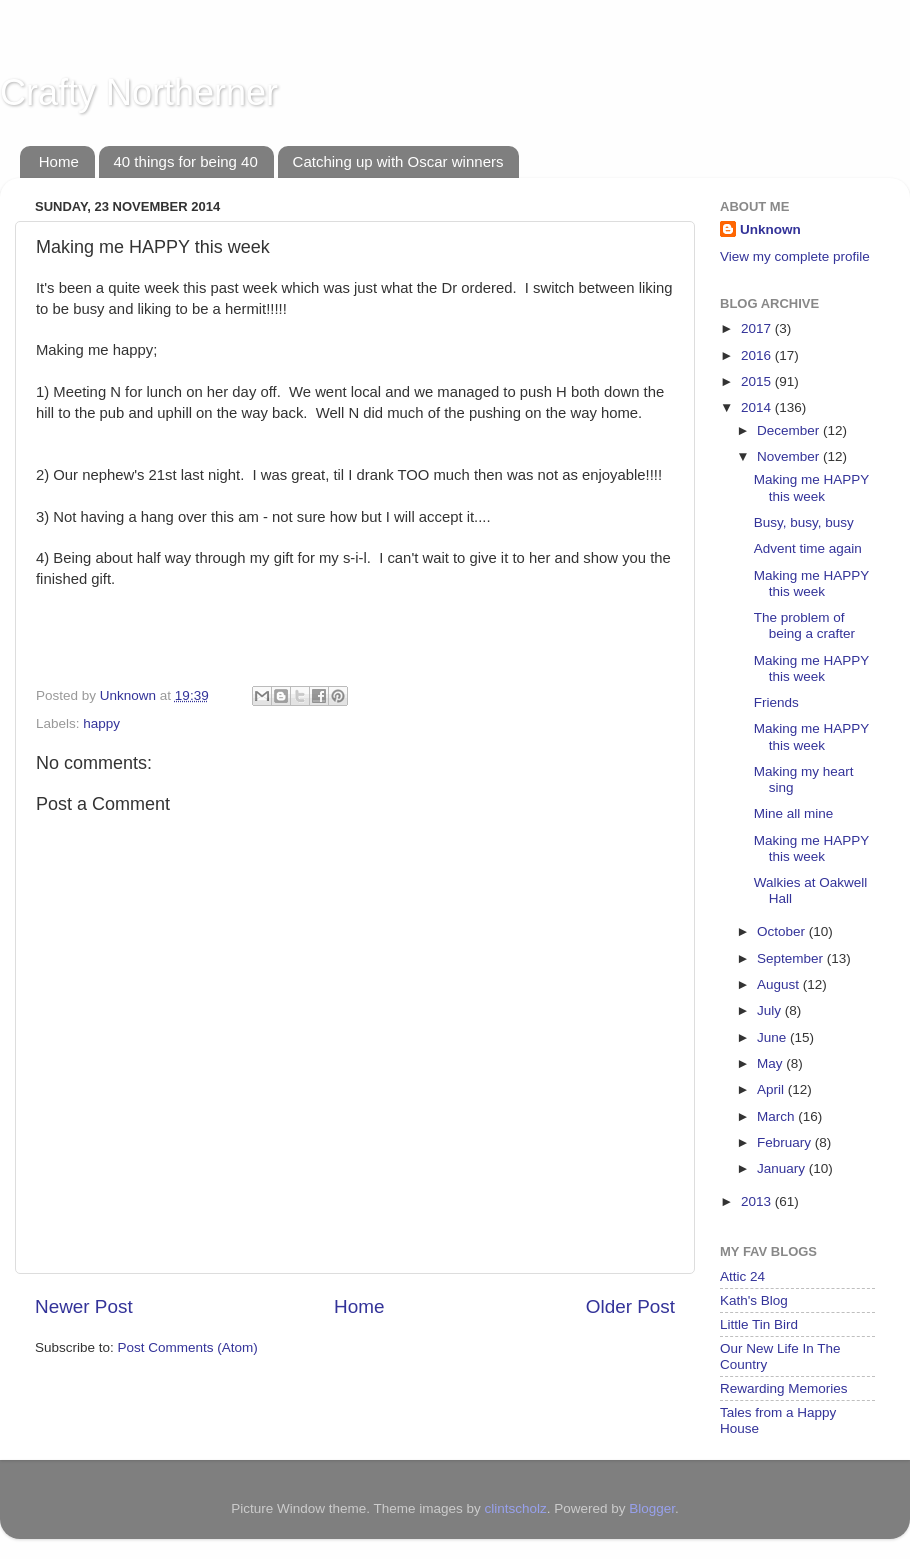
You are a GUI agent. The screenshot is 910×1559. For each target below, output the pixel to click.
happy (101, 723)
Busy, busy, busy (804, 522)
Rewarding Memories (784, 1388)
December (790, 430)
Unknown (770, 229)
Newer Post (84, 1306)
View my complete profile (795, 256)
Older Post (630, 1306)
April (772, 1089)
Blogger (652, 1508)
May (771, 1063)
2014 (758, 407)
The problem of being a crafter (804, 625)
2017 (758, 328)
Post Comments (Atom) (188, 1347)
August (780, 984)
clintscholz (515, 1508)
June (773, 1037)
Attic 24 (742, 1276)
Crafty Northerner (139, 92)
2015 (758, 381)
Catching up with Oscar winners (398, 161)
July (771, 1010)
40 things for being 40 (186, 161)
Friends (776, 702)
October (783, 931)
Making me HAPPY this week (811, 487)
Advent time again (808, 548)
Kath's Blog (754, 1300)
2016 (758, 355)
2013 (758, 1201)
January (783, 1168)
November (790, 456)
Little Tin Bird (759, 1324)
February (786, 1142)
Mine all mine (794, 813)
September (792, 958)
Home (59, 161)
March (777, 1116)
